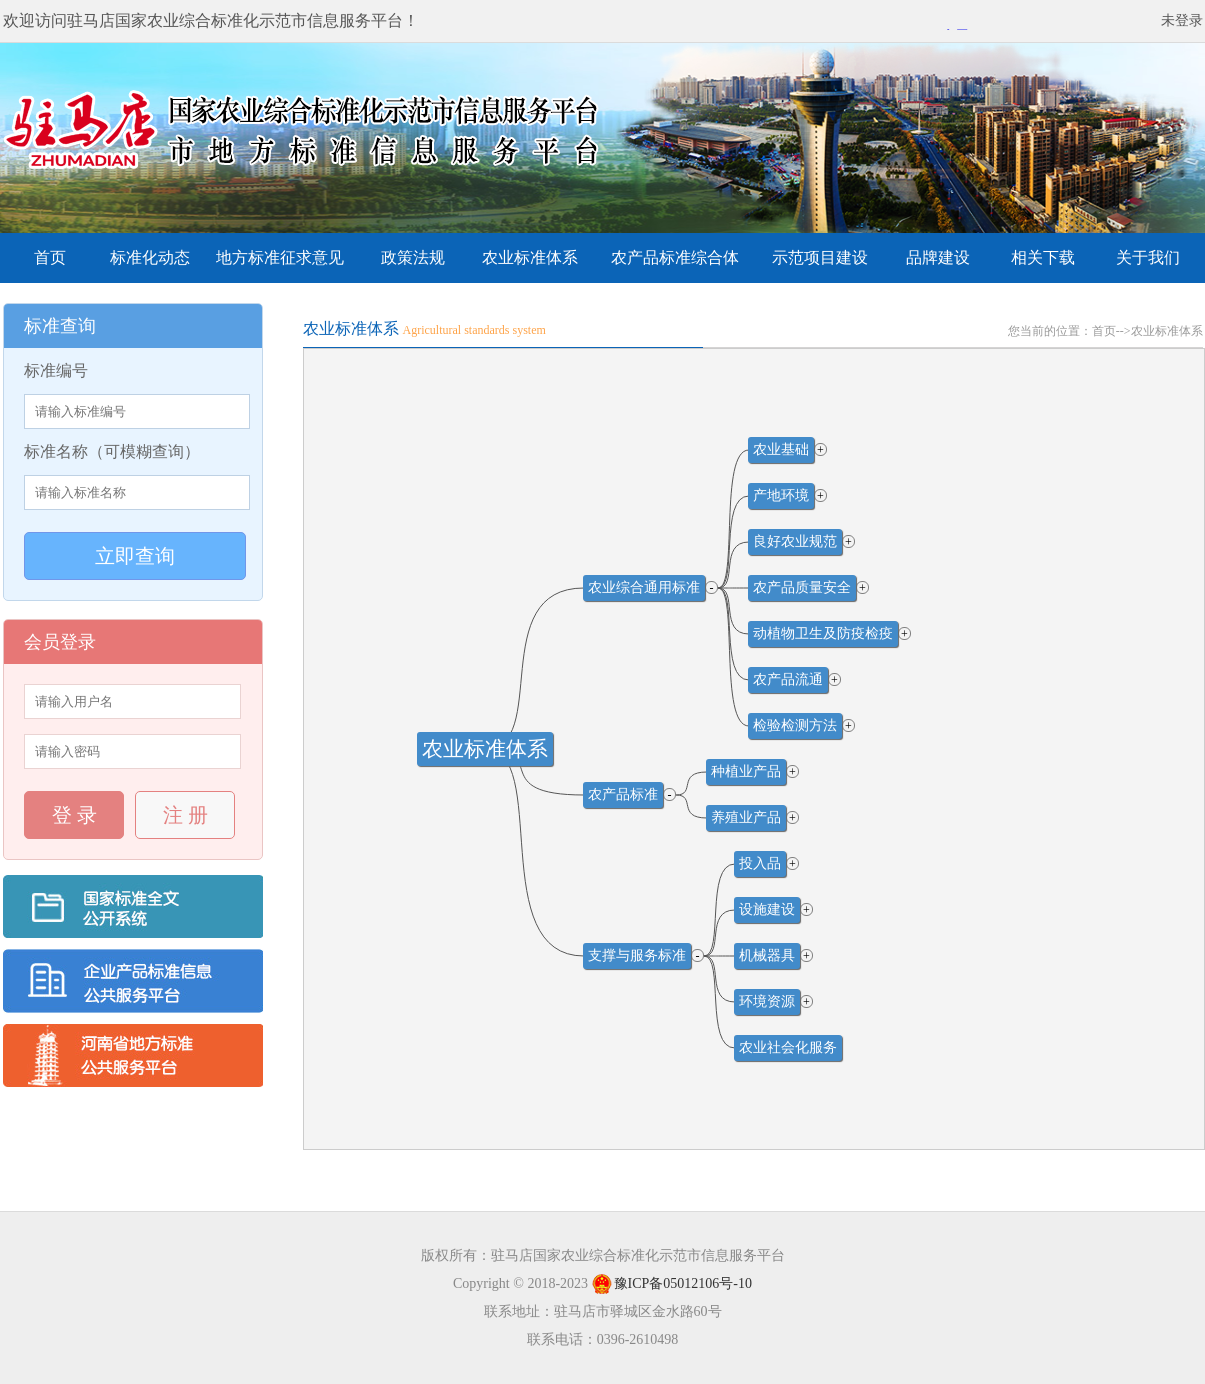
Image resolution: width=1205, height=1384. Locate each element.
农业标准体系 (530, 257)
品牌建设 (938, 257)
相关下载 (1043, 257)
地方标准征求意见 (280, 257)
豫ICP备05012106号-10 (672, 1284)
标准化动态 (150, 257)
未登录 (1182, 20)
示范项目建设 (820, 257)
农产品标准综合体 (675, 257)
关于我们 (1148, 257)
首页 (50, 257)
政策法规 (413, 257)
